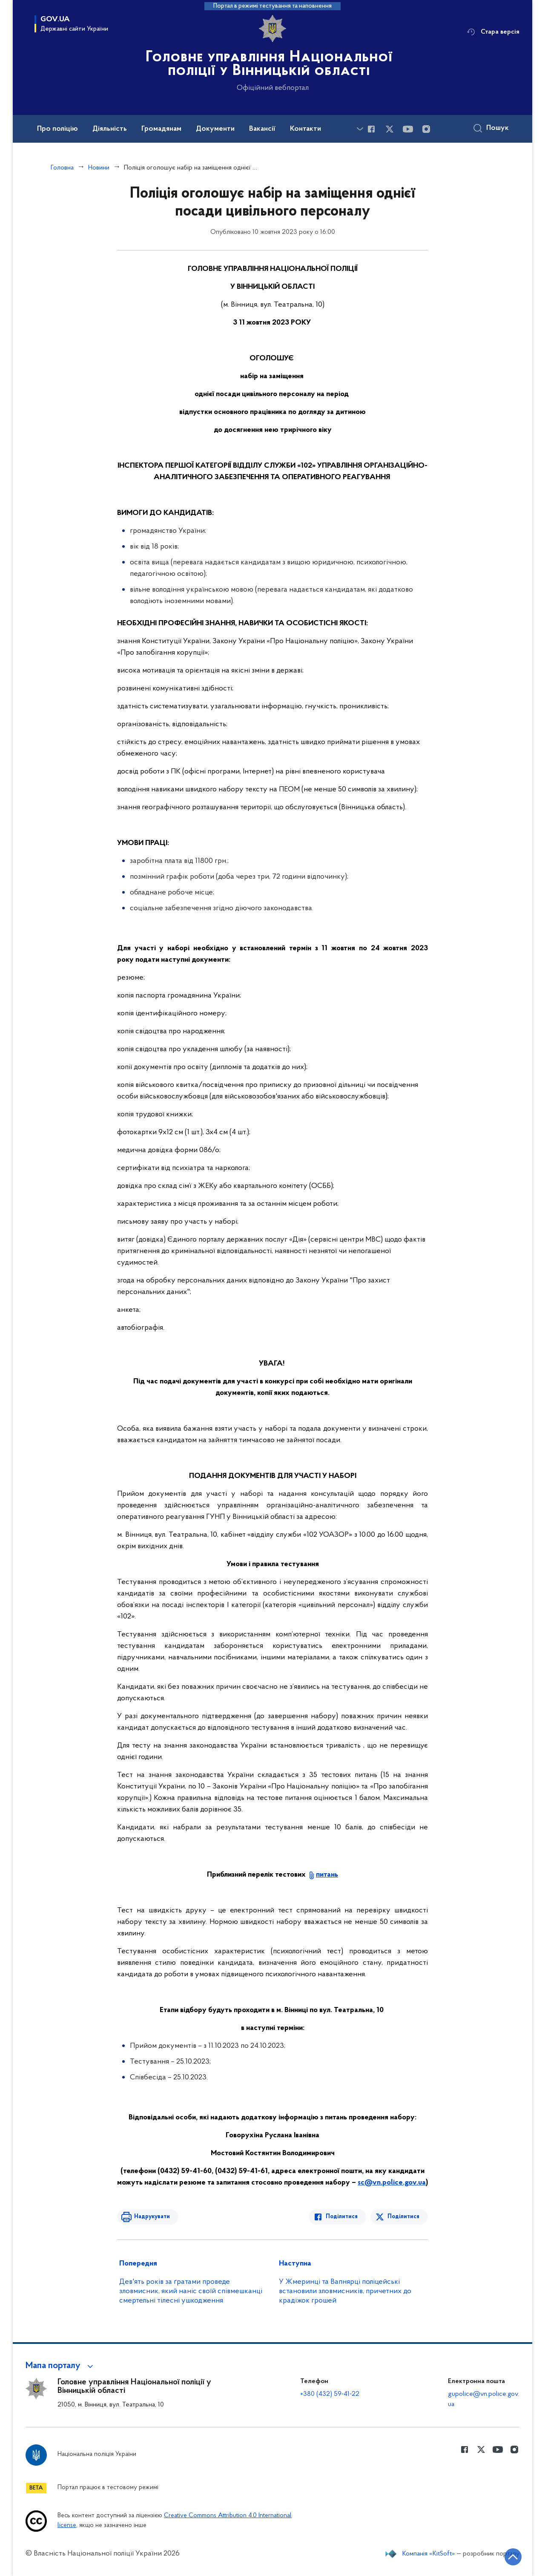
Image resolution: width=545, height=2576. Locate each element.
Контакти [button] (305, 129)
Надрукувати (152, 2217)
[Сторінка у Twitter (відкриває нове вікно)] (389, 129)
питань (327, 1875)
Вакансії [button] (262, 129)
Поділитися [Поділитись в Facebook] (342, 2217)
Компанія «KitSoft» (428, 2553)
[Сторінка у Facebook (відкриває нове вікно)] (371, 129)
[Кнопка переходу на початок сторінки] (513, 2556)
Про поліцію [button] (57, 129)
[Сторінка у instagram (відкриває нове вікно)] (426, 129)
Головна (62, 167)
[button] (61, 2366)
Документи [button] (215, 129)
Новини (98, 167)
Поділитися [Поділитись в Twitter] (403, 2217)
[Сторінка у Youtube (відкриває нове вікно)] (408, 129)
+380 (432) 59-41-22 (329, 2394)
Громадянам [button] (161, 129)
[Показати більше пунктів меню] (359, 129)
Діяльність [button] (109, 129)
